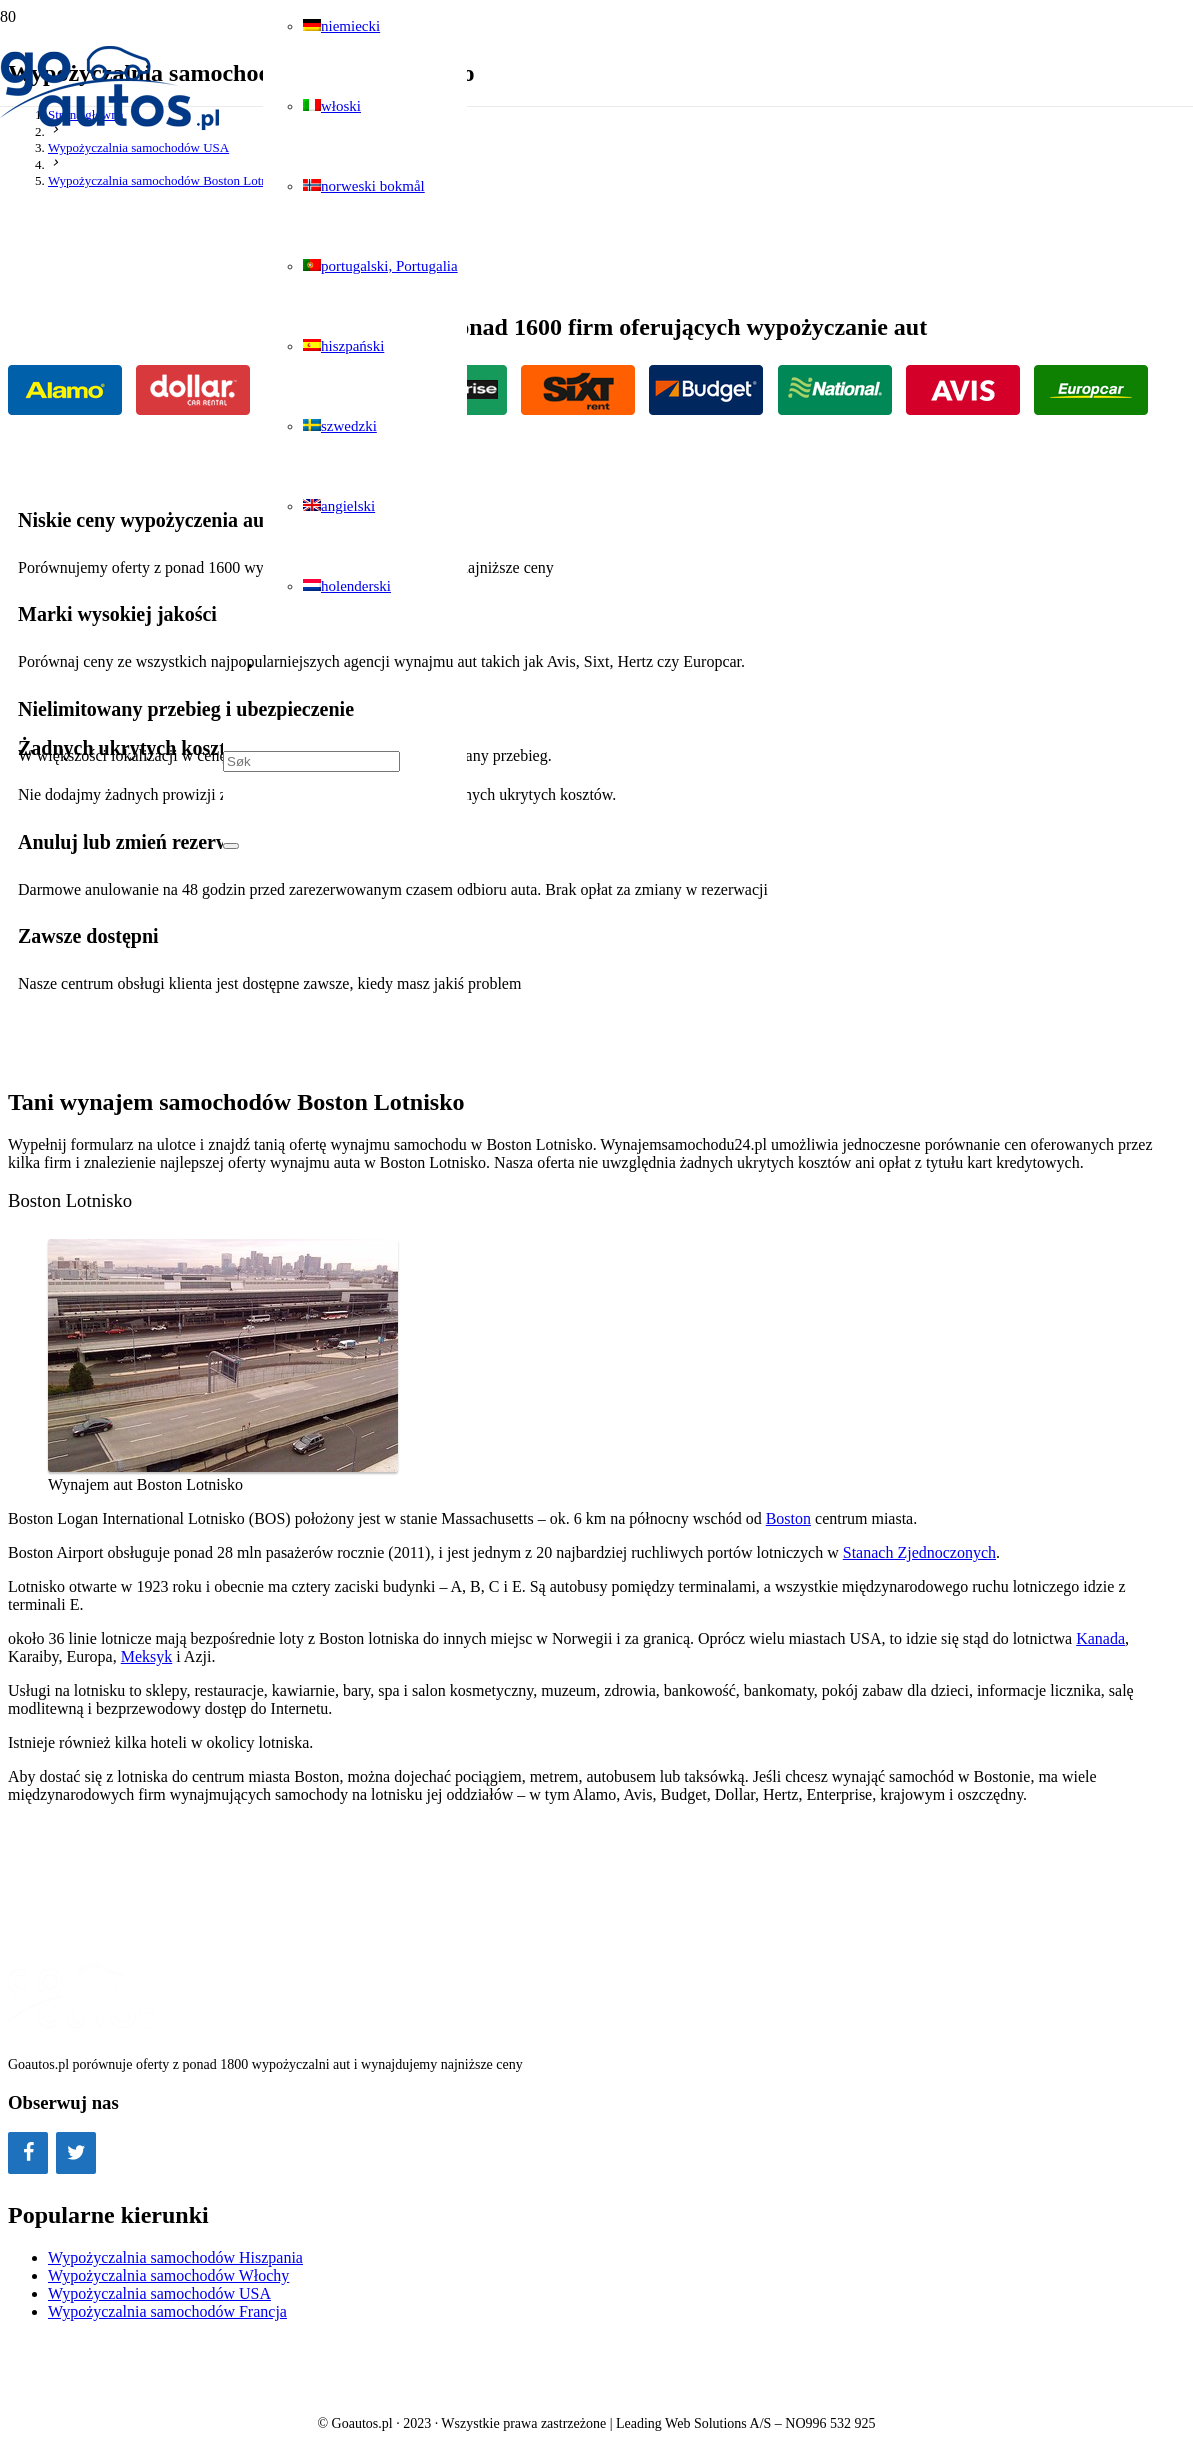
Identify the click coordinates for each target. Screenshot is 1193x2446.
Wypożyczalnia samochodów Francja (167, 2311)
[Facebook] (28, 2153)
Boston (788, 1518)
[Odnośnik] (111, 126)
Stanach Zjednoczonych (919, 1552)
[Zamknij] (231, 846)
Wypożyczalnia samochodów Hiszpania (175, 2257)
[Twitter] (76, 2153)
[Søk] (311, 761)
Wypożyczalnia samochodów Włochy (168, 2275)
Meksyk (147, 1656)
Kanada (1100, 1638)
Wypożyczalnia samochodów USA (159, 2293)
